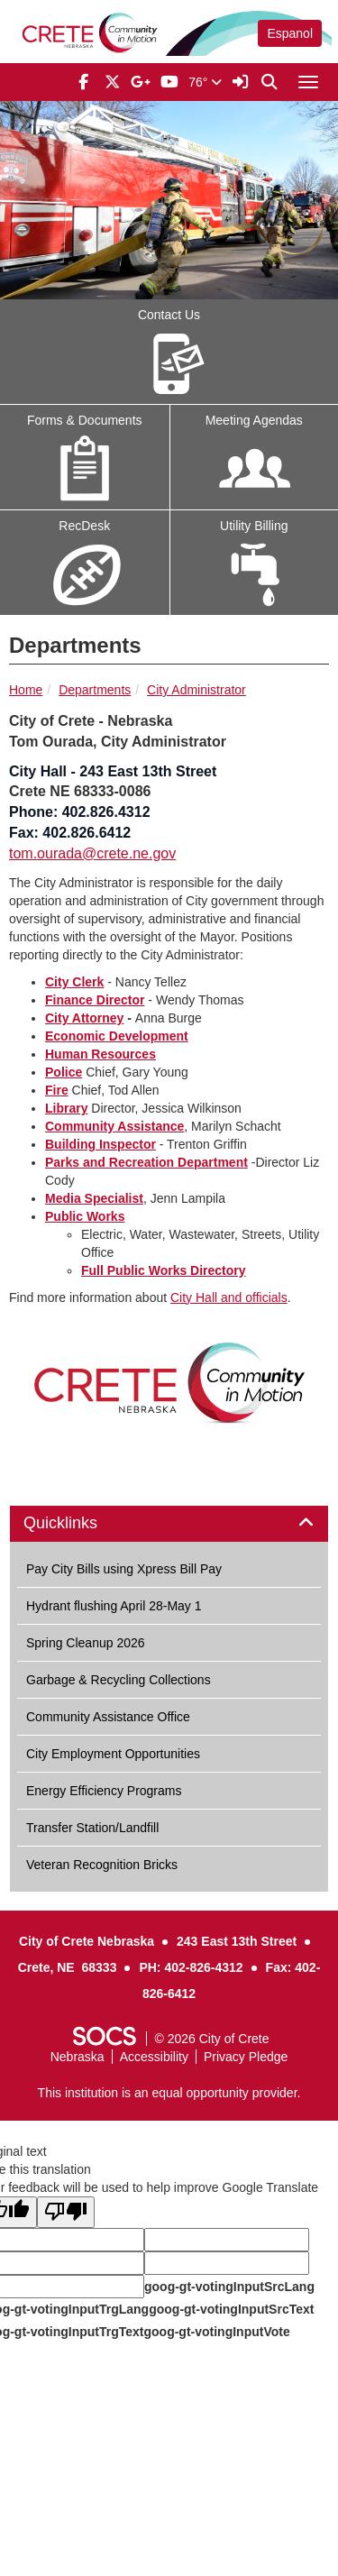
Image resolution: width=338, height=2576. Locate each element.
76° (205, 82)
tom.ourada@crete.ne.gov (92, 853)
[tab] (169, 1524)
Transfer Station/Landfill (92, 1827)
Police (63, 1072)
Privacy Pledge (246, 2056)
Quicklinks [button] (80, 1523)
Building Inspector (100, 1144)
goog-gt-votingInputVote (216, 2331)
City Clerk (74, 982)
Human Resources (100, 1054)
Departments (95, 690)
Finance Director (94, 1000)
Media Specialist (94, 1198)
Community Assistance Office (108, 1717)
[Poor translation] (66, 2212)
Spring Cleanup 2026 (85, 1643)
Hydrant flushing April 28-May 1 (114, 1606)
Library (66, 1108)
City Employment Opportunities (113, 1753)
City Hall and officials (229, 1297)
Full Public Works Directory (163, 1270)
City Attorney (84, 1018)
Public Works (84, 1216)
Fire (57, 1090)
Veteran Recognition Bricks (102, 1864)
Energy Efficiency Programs (103, 1790)
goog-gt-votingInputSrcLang (229, 2286)
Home (25, 690)
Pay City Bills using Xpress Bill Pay (124, 1569)
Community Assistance (114, 1126)
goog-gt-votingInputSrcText (231, 2309)
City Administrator (196, 690)
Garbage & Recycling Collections (118, 1680)
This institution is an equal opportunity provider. (169, 2093)
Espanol (290, 33)
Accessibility (154, 2056)
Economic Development (116, 1036)
